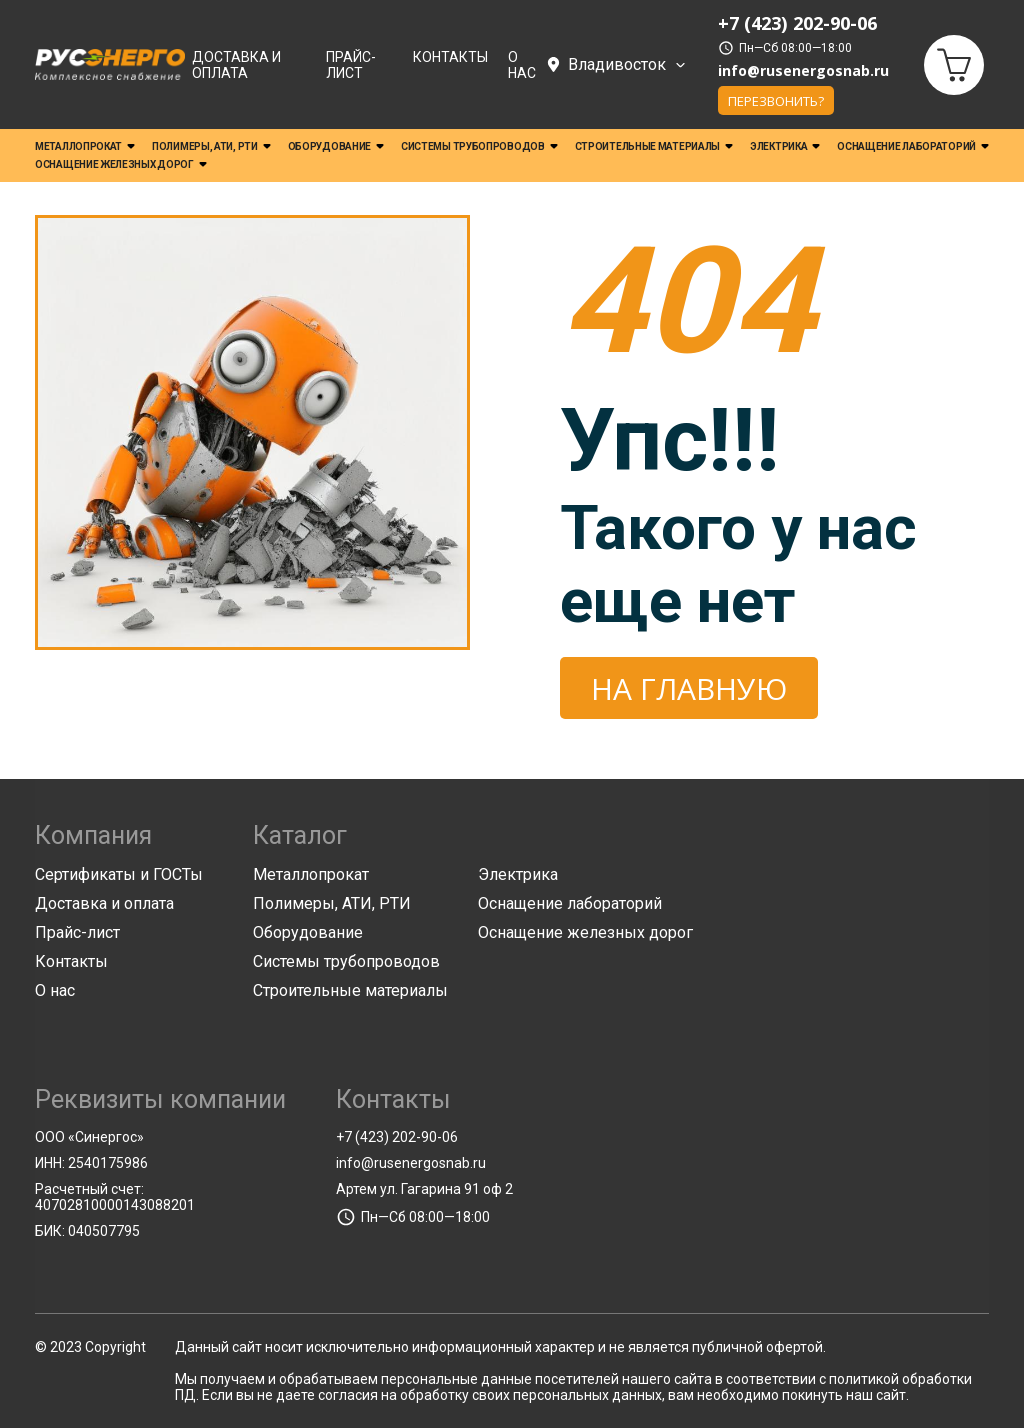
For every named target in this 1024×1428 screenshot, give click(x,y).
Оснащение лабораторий (913, 147)
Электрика (785, 147)
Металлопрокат (85, 147)
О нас (522, 65)
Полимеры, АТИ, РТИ (211, 147)
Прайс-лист (351, 65)
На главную (689, 688)
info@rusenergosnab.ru (803, 72)
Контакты (450, 57)
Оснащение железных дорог (121, 165)
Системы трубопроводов (479, 147)
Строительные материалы (654, 147)
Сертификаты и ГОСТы (119, 874)
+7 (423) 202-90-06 (397, 1137)
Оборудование (336, 147)
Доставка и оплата (236, 65)
